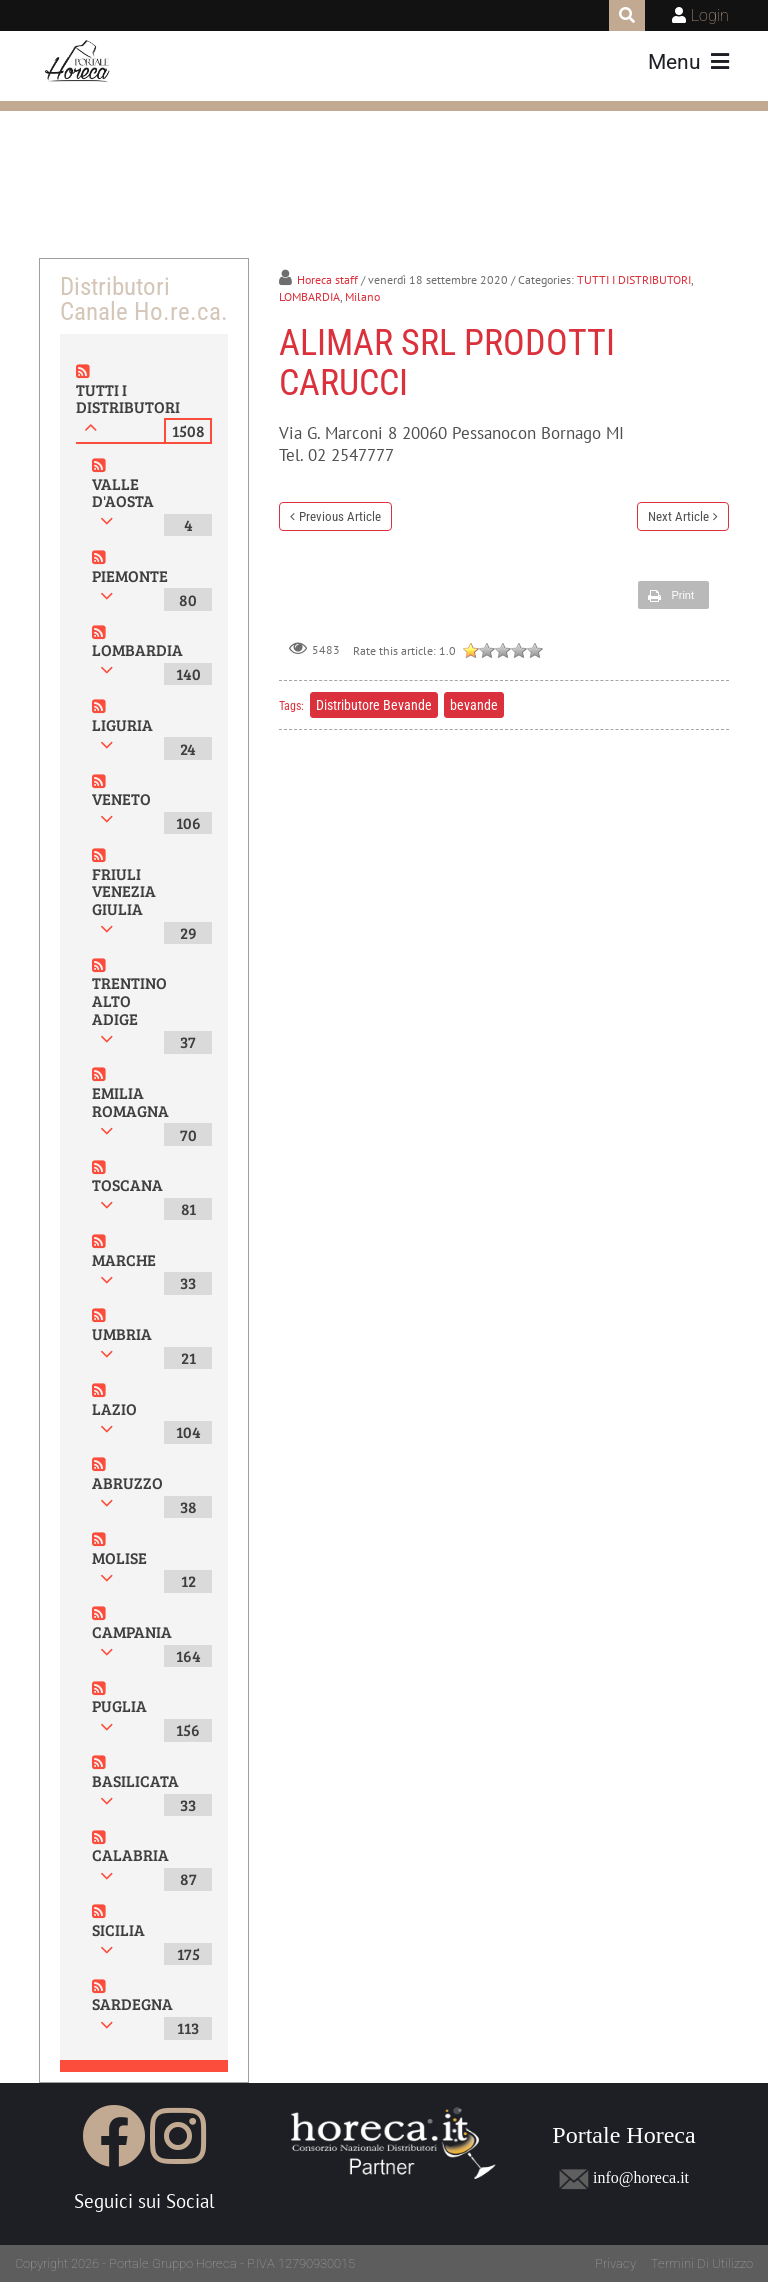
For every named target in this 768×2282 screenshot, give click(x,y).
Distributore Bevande (374, 705)
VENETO (121, 798)
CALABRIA (130, 1854)
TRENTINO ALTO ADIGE (129, 1000)
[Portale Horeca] (78, 62)
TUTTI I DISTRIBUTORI (128, 398)
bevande (474, 705)
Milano (362, 296)
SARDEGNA (132, 2003)
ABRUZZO (127, 1482)
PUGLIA (119, 1705)
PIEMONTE (130, 575)
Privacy (615, 2263)
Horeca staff (327, 279)
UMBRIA (122, 1333)
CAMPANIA (132, 1631)
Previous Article (340, 516)
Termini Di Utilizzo (702, 2263)
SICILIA (118, 1929)
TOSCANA (127, 1184)
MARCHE (124, 1259)
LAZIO (114, 1408)
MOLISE (119, 1557)
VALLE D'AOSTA (123, 492)
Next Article (678, 516)
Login (710, 15)
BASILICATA (135, 1780)
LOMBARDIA (137, 649)
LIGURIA (122, 724)
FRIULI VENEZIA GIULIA (124, 891)
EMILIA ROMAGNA (130, 1101)
